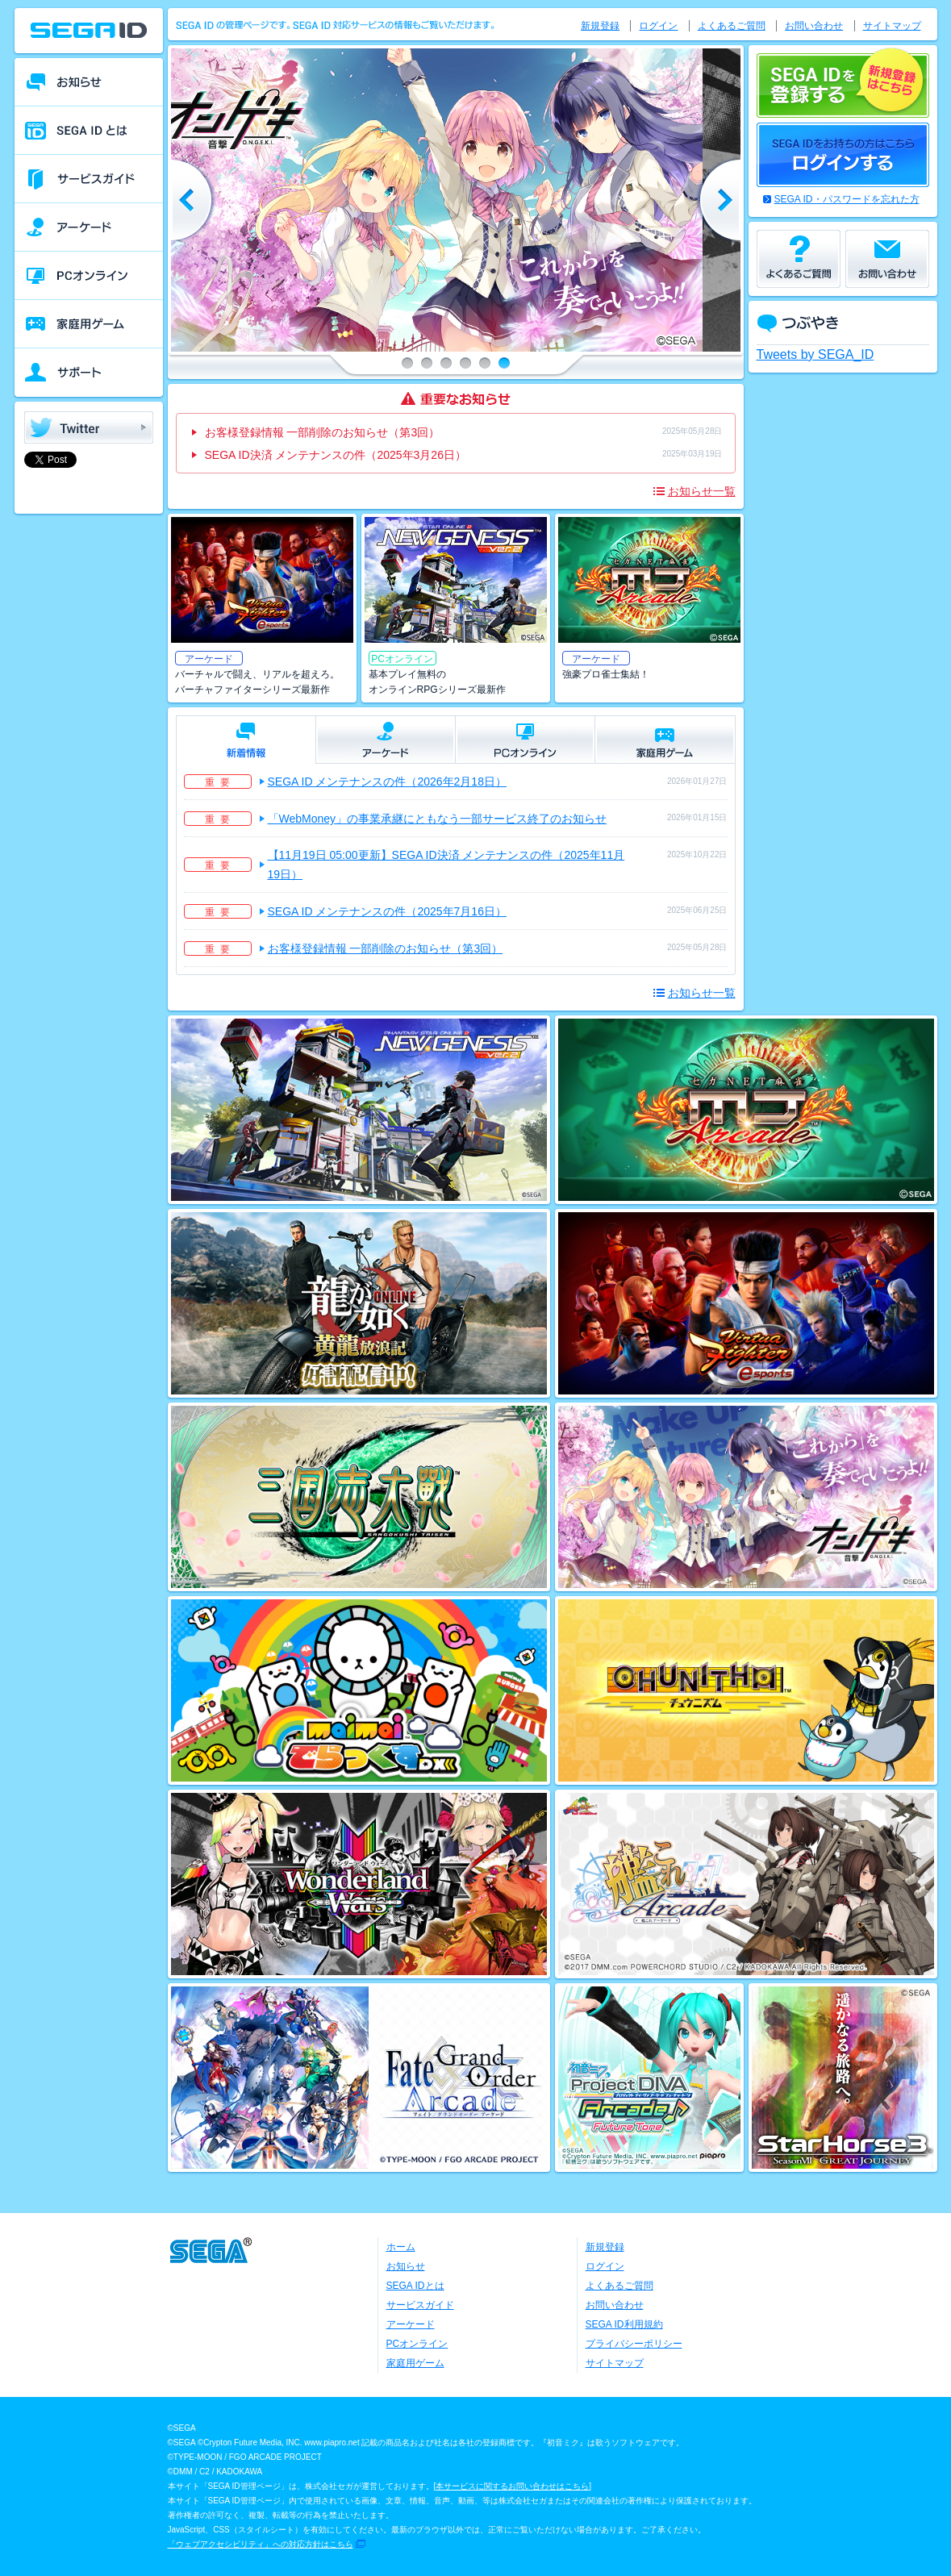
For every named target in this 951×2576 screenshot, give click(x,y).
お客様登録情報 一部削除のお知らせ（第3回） (322, 432)
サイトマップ (892, 25)
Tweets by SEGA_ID (815, 354)
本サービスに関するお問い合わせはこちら (512, 2486)
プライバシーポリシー (634, 2343)
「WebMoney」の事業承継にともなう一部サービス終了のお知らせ (437, 818)
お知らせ (405, 2266)
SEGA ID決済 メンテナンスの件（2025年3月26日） (335, 454)
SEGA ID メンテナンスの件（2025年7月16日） (387, 911)
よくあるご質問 (731, 25)
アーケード (410, 2324)
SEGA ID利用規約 (624, 2324)
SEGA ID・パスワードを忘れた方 (847, 199)
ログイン (658, 25)
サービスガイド (420, 2305)
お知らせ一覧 (702, 491)
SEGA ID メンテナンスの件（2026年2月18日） (387, 781)
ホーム (400, 2247)
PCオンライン (417, 2343)
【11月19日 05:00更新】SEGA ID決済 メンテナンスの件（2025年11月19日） (446, 864)
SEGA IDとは (415, 2285)
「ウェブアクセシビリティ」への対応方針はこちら (260, 2544)
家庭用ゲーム (415, 2363)
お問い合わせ (814, 25)
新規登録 (600, 25)
